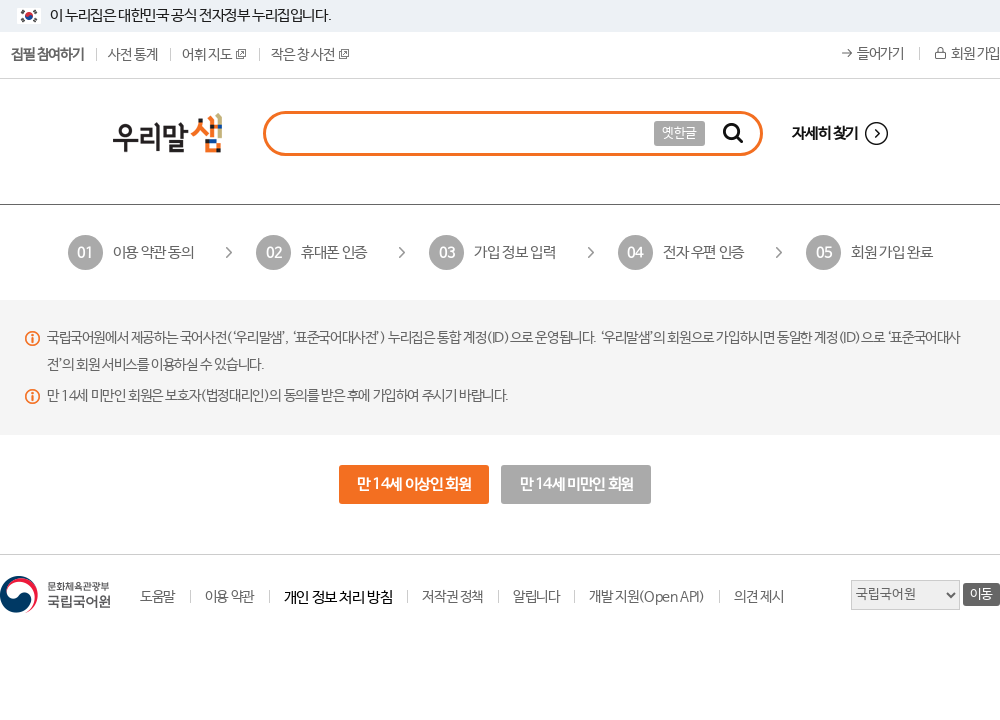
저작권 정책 (452, 597)
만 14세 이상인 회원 (413, 484)
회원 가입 (975, 54)
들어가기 (880, 54)
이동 (981, 594)
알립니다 (536, 597)
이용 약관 (229, 597)
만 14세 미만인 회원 (576, 484)
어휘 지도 (214, 55)
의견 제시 (758, 597)
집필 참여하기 (47, 55)
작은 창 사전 (310, 55)
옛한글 (679, 133)
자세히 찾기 (825, 133)
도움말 (157, 597)
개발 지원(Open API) (646, 597)
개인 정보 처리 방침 (338, 597)
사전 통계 (132, 55)
